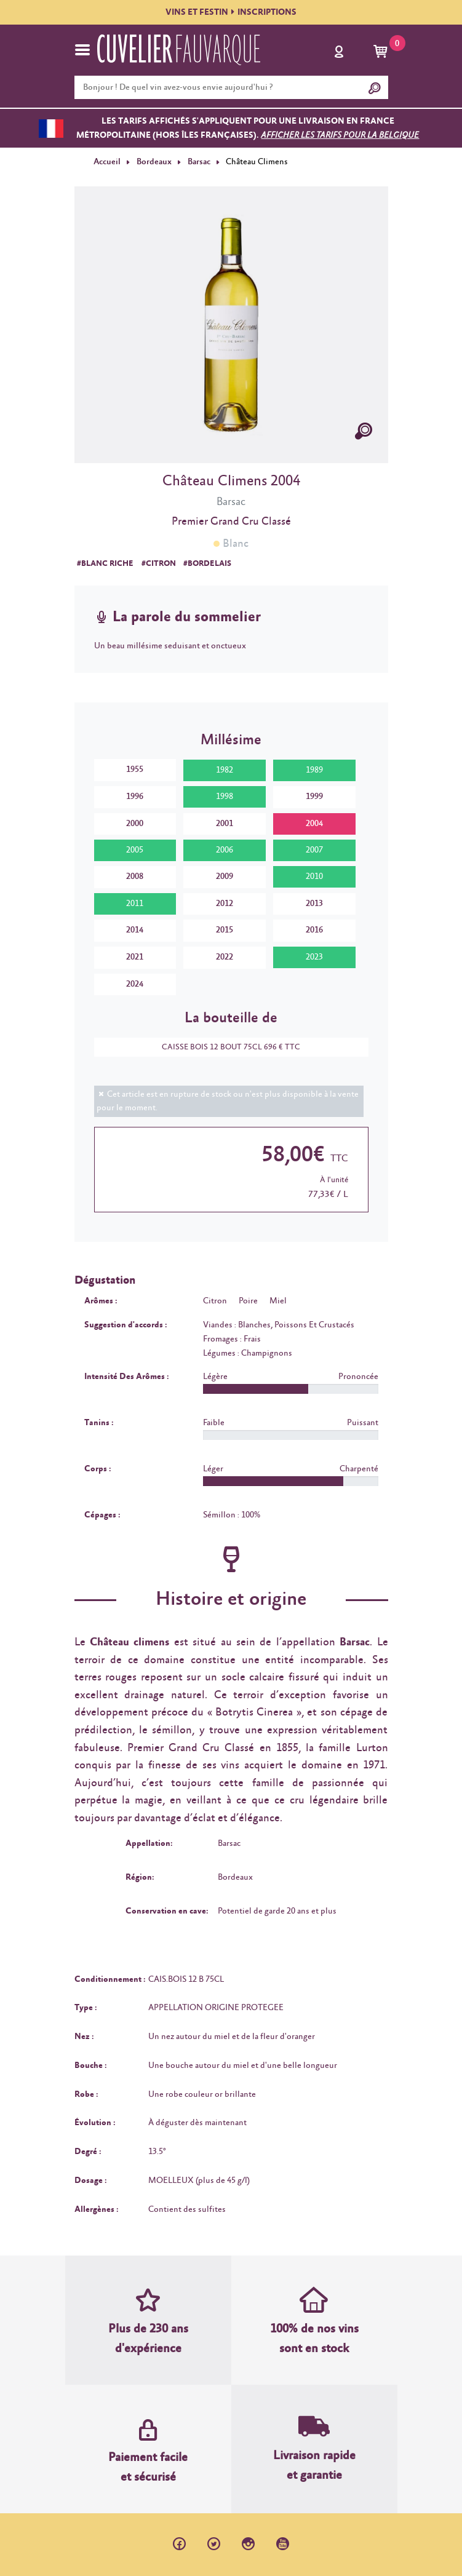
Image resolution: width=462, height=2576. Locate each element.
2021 (134, 957)
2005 (134, 850)
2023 (314, 957)
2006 (224, 850)
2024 (134, 984)
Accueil (107, 162)
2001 (224, 823)
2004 (314, 823)
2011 (134, 903)
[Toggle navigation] (82, 50)
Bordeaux (153, 162)
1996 (134, 796)
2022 (224, 957)
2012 (224, 903)
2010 (314, 876)
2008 (134, 876)
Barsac (198, 162)
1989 (314, 770)
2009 (224, 876)
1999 (314, 796)
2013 (314, 903)
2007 (314, 850)
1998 (224, 796)
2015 (224, 930)
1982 (224, 770)
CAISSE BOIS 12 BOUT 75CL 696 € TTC (224, 1047)
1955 (134, 769)
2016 (314, 930)
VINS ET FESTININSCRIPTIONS (231, 12)
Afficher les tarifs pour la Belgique (340, 135)
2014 (134, 930)
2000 (134, 823)
